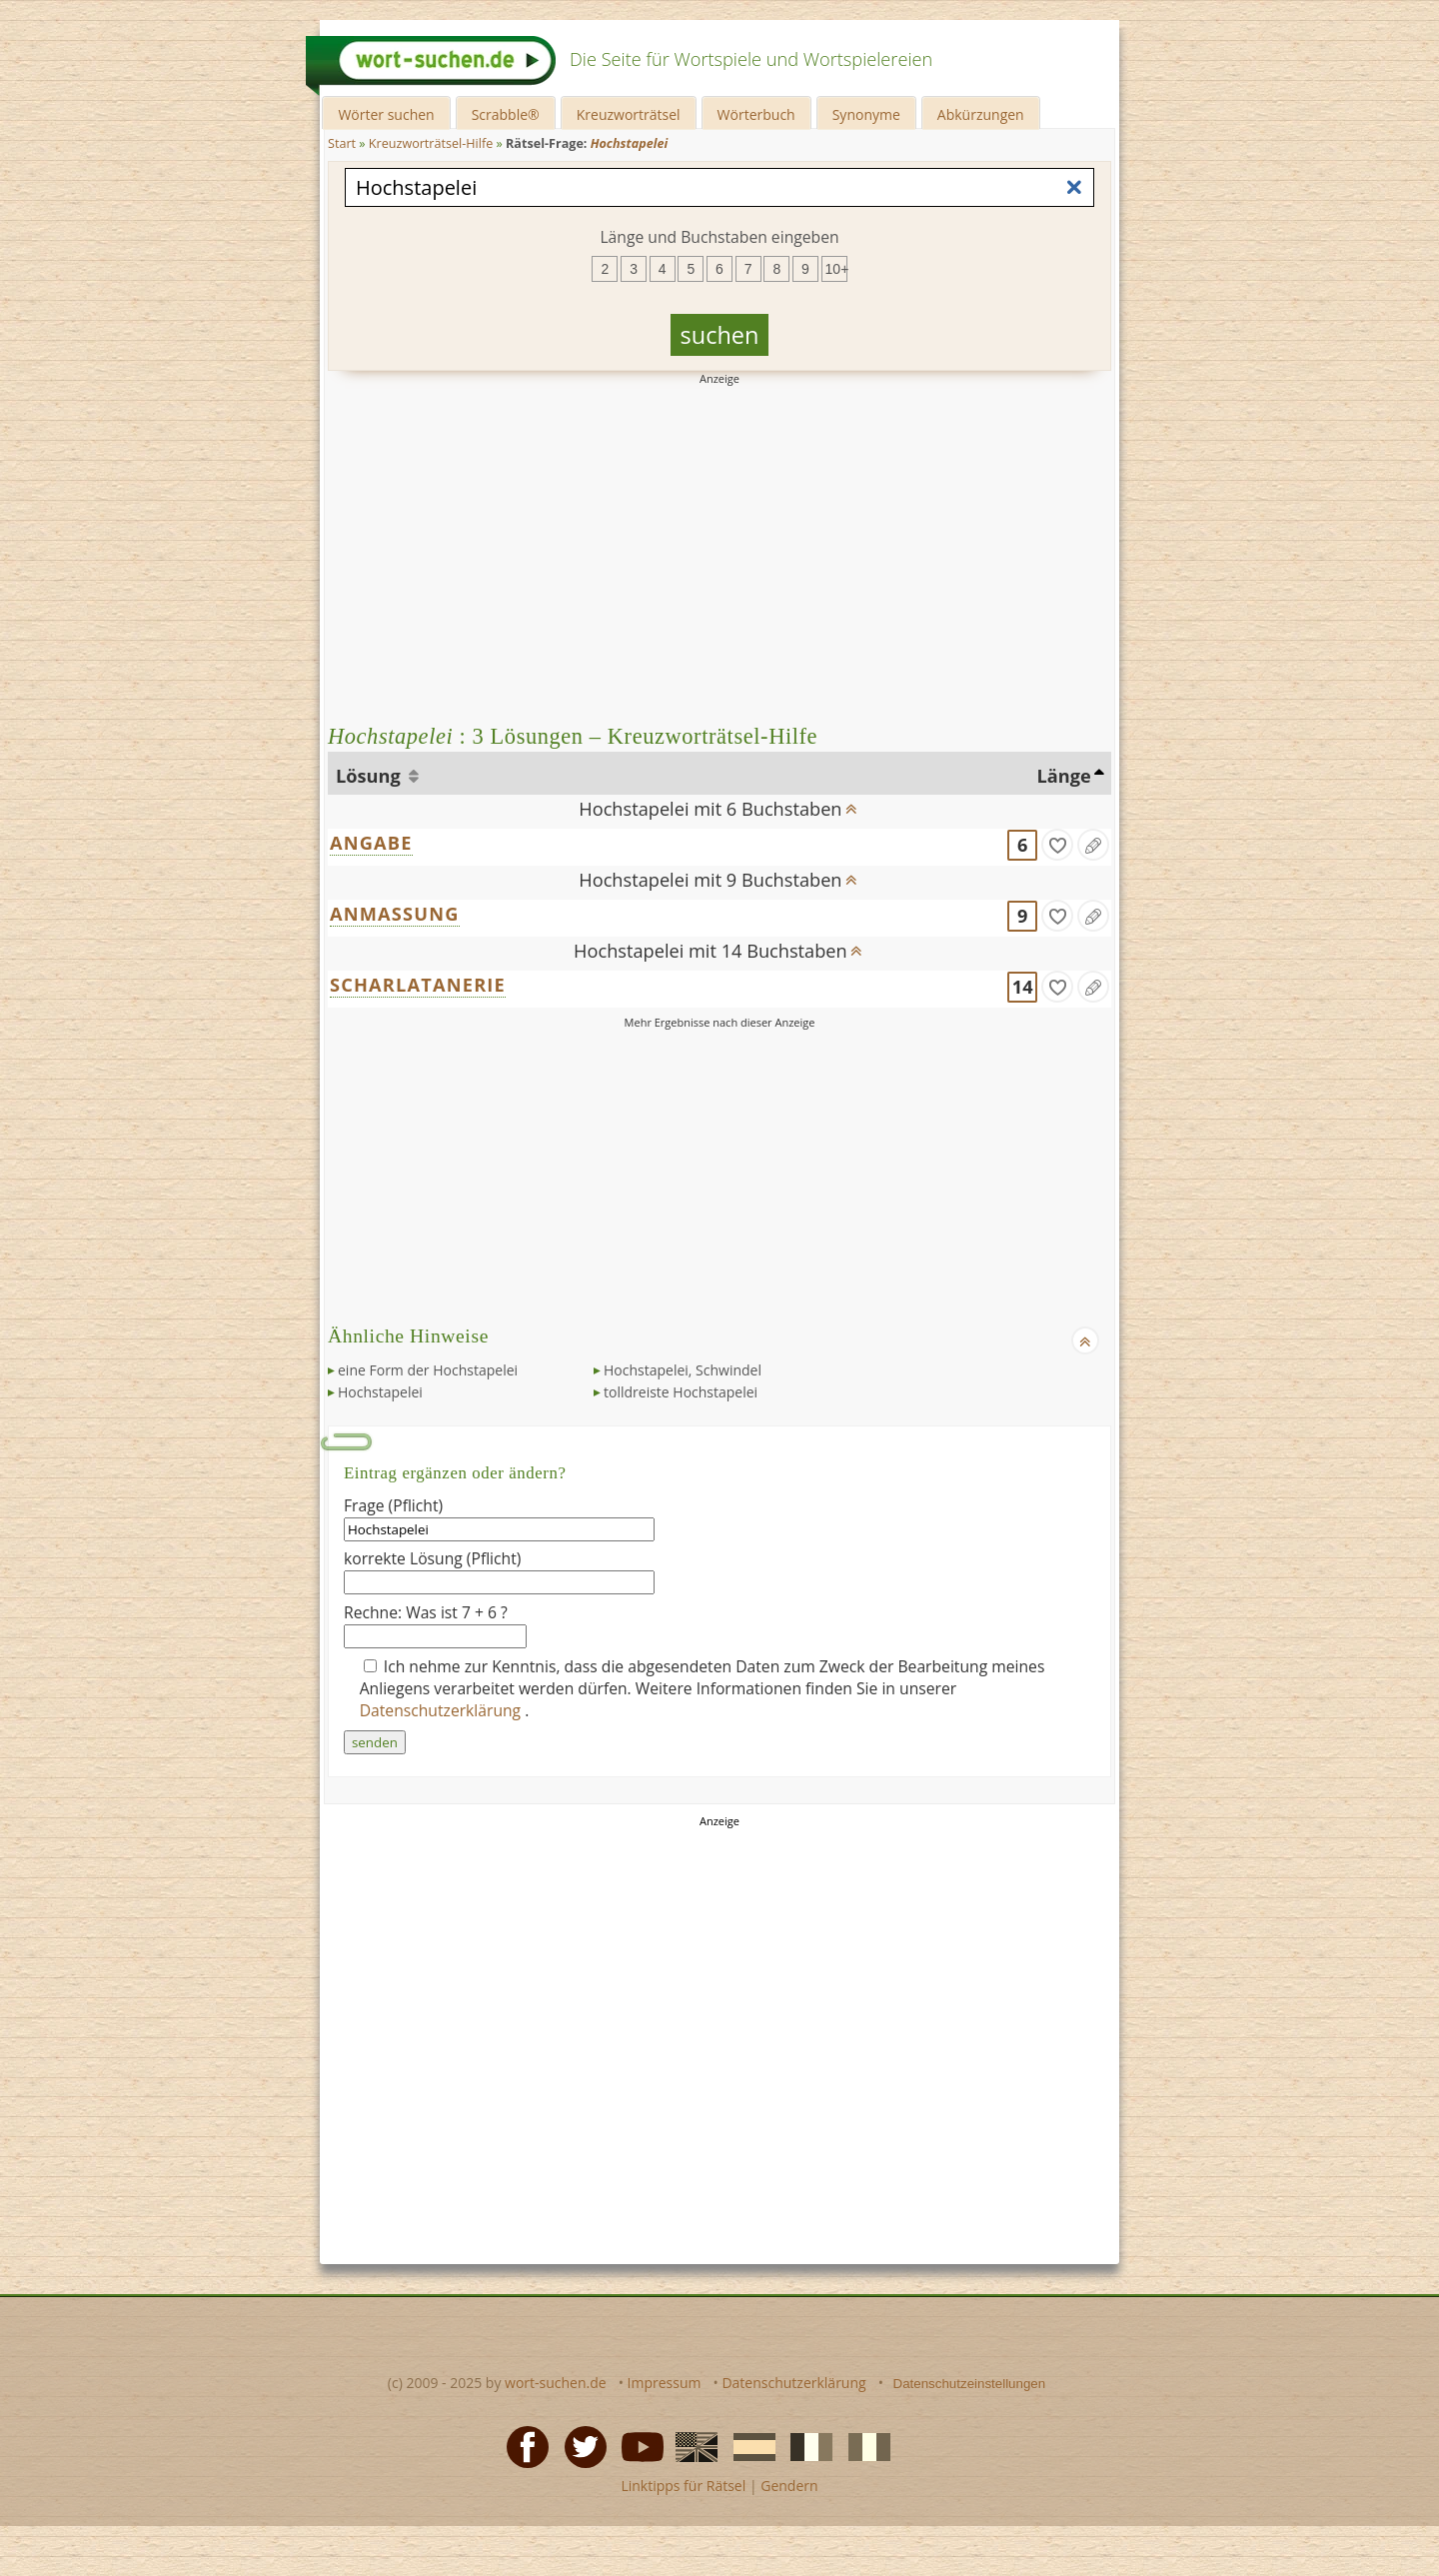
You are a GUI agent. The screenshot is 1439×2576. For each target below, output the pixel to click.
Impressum (665, 2382)
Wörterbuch (756, 114)
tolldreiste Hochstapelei (680, 1391)
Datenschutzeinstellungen (969, 2383)
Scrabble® (506, 114)
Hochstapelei (380, 1391)
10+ (836, 269)
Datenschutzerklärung (443, 1710)
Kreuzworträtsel (629, 114)
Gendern (788, 2485)
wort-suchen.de (556, 2382)
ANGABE (371, 843)
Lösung (370, 776)
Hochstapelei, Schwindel (682, 1369)
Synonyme (866, 114)
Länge (1064, 776)
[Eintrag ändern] (1093, 845)
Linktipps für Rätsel (683, 2485)
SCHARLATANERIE (418, 985)
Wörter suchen (386, 114)
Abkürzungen (980, 114)
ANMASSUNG (395, 914)
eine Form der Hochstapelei (428, 1369)
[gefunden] (1057, 845)
